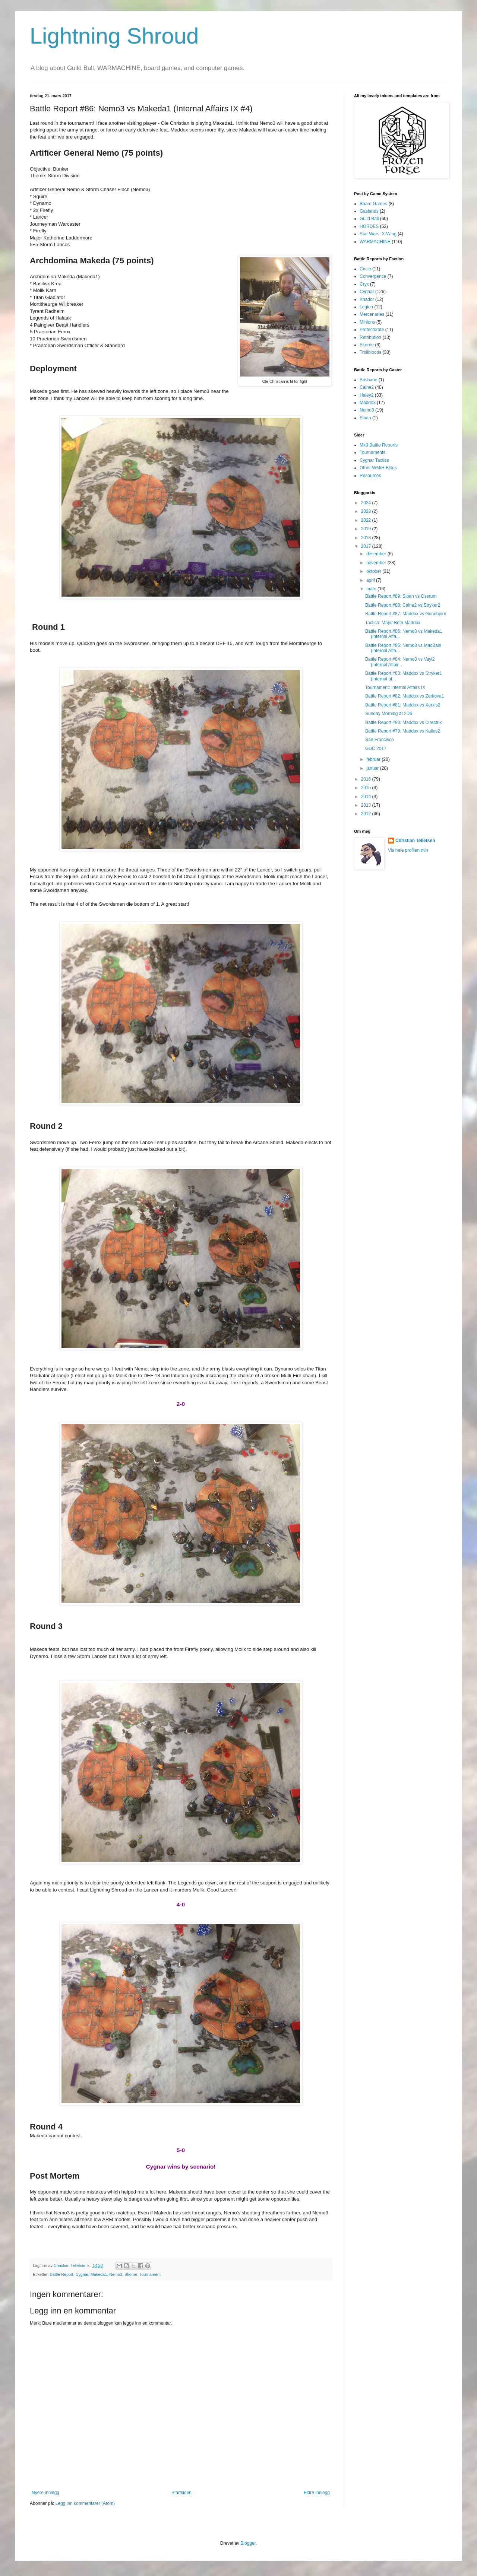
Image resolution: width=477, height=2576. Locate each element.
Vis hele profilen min (408, 850)
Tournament (150, 2274)
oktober (374, 571)
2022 (366, 520)
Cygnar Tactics (374, 460)
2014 (366, 796)
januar (373, 768)
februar (374, 759)
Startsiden (181, 2492)
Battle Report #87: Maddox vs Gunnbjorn (405, 613)
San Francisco (379, 739)
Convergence (373, 276)
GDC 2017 (375, 748)
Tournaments (372, 452)
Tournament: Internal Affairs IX (395, 687)
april (371, 580)
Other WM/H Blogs (378, 467)
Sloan (365, 417)
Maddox (368, 402)
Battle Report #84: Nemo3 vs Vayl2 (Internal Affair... (400, 662)
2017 (366, 546)
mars (372, 588)
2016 (366, 779)
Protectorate (372, 329)
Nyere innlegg (45, 2492)
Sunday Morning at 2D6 (388, 713)
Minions (367, 322)
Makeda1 (99, 2274)
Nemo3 (115, 2274)
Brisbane (368, 379)
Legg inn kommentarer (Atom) (85, 2503)
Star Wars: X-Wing (378, 233)
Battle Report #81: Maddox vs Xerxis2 (402, 705)
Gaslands (369, 211)
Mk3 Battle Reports (379, 445)
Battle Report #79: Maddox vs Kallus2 (402, 731)
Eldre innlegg (317, 2492)
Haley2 (366, 395)
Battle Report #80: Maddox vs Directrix (403, 722)
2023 (366, 511)
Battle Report (61, 2274)
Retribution (370, 337)
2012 (366, 813)
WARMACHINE (375, 241)
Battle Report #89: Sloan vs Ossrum (400, 596)
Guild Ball (369, 218)
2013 (366, 805)
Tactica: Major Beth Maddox (392, 622)
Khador (367, 299)
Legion (366, 306)
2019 (366, 528)
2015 (366, 787)
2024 (366, 502)
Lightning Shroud (114, 35)
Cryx (364, 284)
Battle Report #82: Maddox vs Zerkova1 (404, 696)
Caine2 (367, 387)
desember (377, 553)
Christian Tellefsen (415, 840)
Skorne (130, 2274)
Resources (370, 475)
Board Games (373, 203)
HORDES (369, 226)
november (377, 562)
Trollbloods (370, 352)
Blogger (248, 2543)
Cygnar (82, 2274)
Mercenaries (372, 314)
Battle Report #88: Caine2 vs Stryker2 (402, 605)
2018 (366, 537)
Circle (365, 268)
